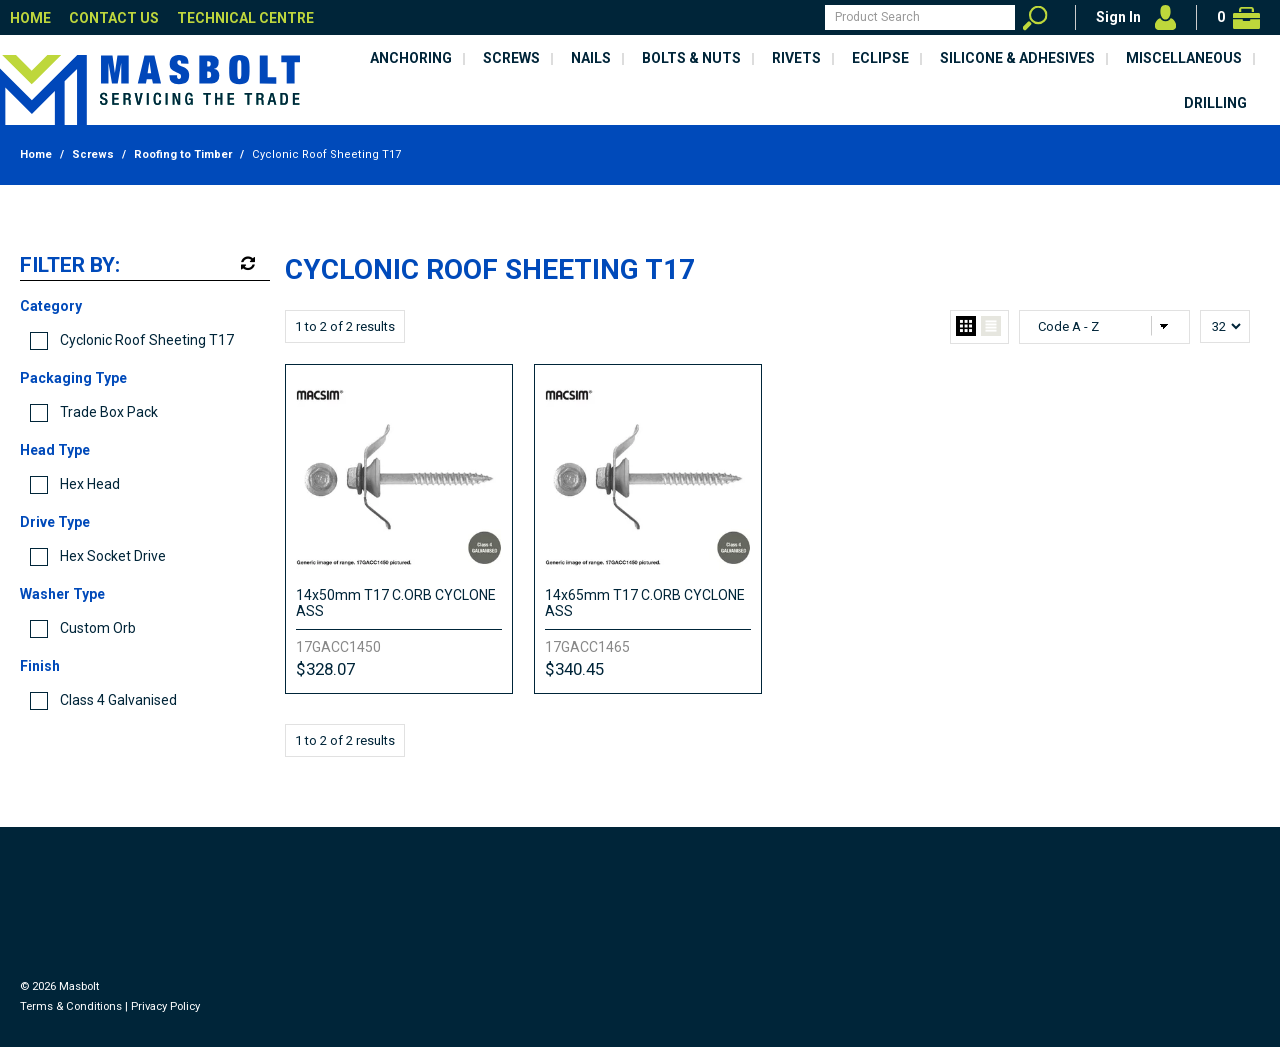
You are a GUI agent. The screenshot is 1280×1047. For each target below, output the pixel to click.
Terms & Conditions (71, 1006)
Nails (591, 58)
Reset (246, 264)
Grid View (966, 327)
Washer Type (62, 594)
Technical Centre (245, 18)
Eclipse (880, 58)
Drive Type (55, 522)
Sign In (1118, 17)
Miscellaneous (1184, 58)
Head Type (55, 450)
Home (30, 18)
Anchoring (411, 58)
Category (51, 306)
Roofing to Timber (183, 154)
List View (991, 327)
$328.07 (325, 669)
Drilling (1215, 103)
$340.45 (574, 669)
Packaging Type (73, 378)
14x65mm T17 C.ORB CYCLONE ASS (645, 602)
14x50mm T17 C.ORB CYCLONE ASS (396, 602)
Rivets (796, 58)
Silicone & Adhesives (1017, 58)
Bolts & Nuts (691, 58)
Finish (40, 666)
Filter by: (70, 266)
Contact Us (114, 18)
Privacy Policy (165, 1006)
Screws (511, 58)
